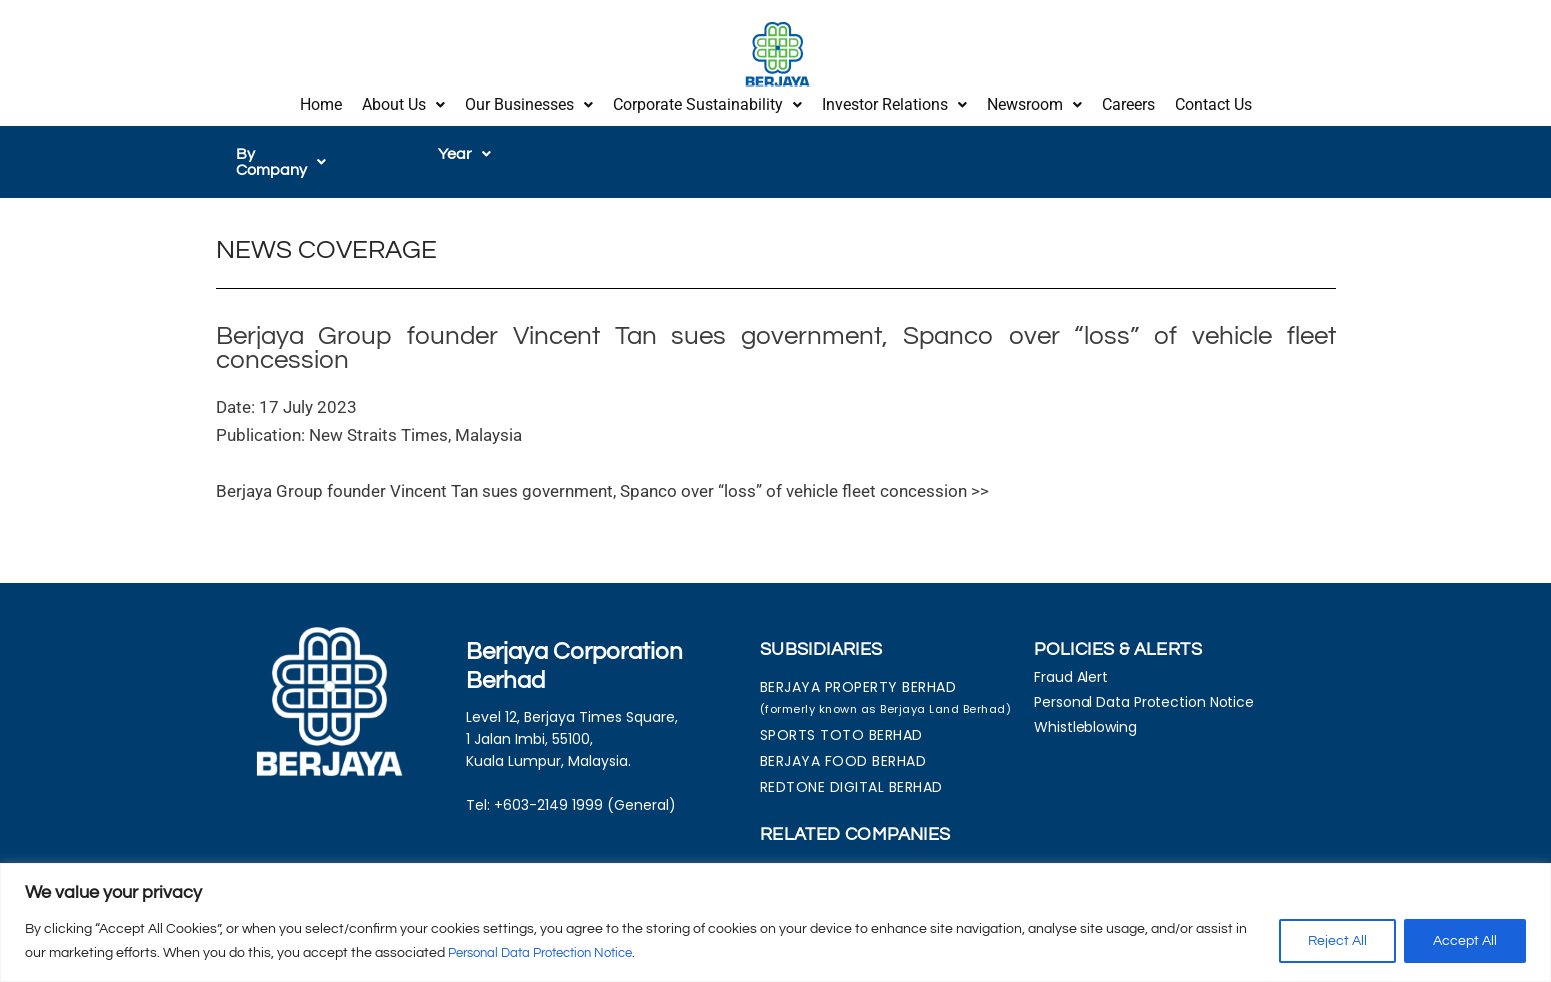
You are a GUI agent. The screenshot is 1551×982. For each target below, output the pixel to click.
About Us (403, 102)
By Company (292, 149)
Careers (1128, 102)
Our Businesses (529, 102)
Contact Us (1213, 102)
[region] (775, 922)
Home (321, 102)
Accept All (1465, 941)
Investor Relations (894, 102)
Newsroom (1034, 102)
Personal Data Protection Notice (550, 953)
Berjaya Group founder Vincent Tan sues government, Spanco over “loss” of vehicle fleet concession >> (602, 470)
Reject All (1337, 941)
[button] (403, 103)
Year (464, 149)
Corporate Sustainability (707, 102)
